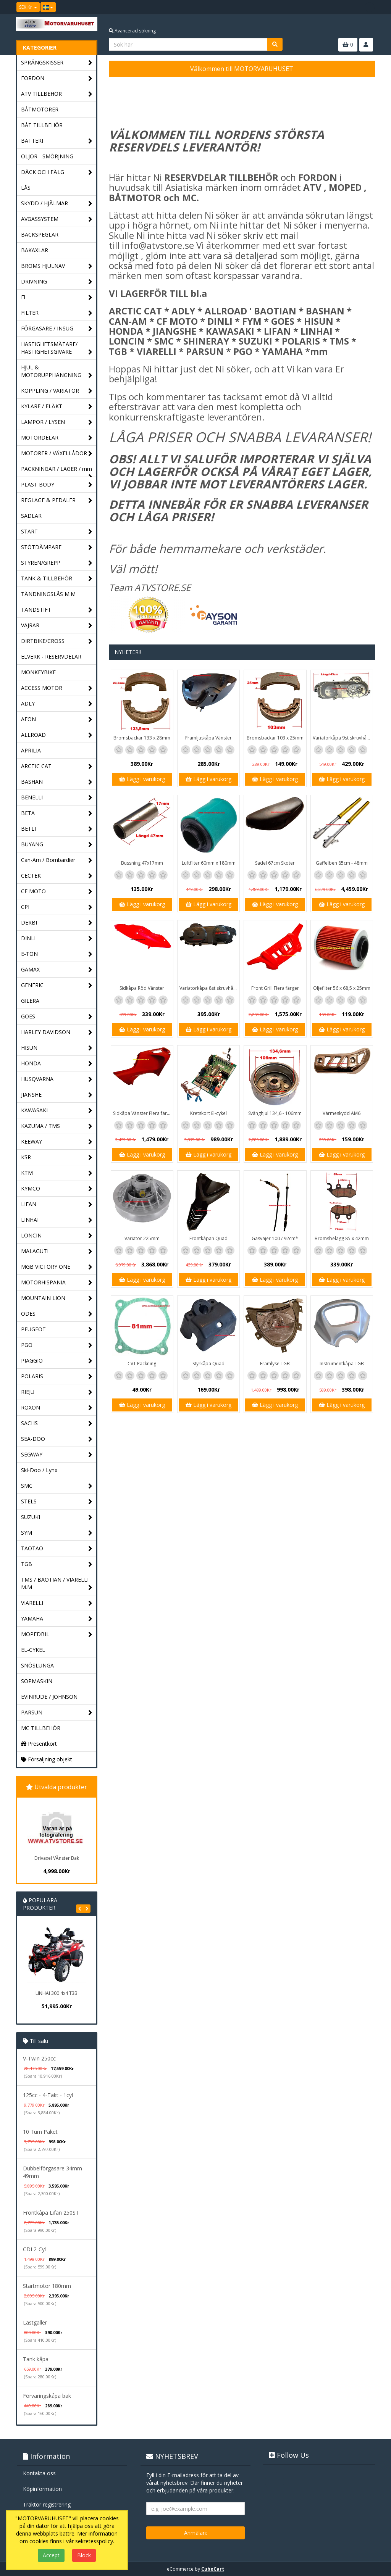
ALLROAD (56, 735)
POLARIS (56, 1377)
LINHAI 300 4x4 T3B (57, 1993)
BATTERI (56, 141)
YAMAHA (56, 1619)
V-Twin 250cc (39, 2058)
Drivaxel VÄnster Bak (56, 1858)
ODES (56, 1314)
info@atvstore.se (158, 245)
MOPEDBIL (56, 1634)
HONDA (56, 1064)
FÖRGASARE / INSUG (56, 329)
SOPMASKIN (36, 1681)
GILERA (30, 1000)
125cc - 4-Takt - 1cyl (48, 2095)
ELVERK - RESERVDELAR (51, 656)
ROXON (56, 1408)
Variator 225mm (142, 1238)
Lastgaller (35, 2322)
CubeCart (212, 2569)
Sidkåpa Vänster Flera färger (143, 1113)
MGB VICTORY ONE (56, 1267)
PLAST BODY (56, 485)
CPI (56, 907)
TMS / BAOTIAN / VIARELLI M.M (56, 1584)
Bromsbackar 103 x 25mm (275, 738)
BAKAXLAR (34, 250)
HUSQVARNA (56, 1079)
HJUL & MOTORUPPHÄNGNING (56, 371)
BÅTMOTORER (39, 109)
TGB (56, 1564)
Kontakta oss (39, 2473)
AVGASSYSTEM (56, 219)
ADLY (56, 704)
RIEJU (56, 1392)
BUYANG (56, 845)
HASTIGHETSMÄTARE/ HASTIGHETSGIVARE (56, 348)
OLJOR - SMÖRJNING (47, 156)
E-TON (56, 954)
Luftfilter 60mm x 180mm (209, 863)
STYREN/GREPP (56, 563)
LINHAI (56, 1220)
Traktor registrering (47, 2504)
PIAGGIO (56, 1361)
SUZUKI (56, 1517)
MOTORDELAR (56, 438)
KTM (56, 1173)
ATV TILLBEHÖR (56, 94)
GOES (56, 1017)
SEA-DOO (56, 1439)
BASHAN (56, 782)
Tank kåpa (35, 2359)
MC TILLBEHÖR (40, 1728)
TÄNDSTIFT (56, 610)
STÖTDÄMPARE (56, 547)
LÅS (26, 187)
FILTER (56, 313)
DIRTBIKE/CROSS (56, 641)
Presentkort (39, 1743)
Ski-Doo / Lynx (39, 1470)
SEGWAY (56, 1455)
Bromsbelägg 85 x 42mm (342, 1238)
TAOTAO (56, 1549)
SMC (56, 1486)
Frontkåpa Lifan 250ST (51, 2212)
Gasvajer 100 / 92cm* (275, 1238)
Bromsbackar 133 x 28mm (141, 738)
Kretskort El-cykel (208, 1113)
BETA (56, 813)
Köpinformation (42, 2488)
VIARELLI (56, 1603)
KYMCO (56, 1189)
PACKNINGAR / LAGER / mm (56, 471)
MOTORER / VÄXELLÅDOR (56, 453)
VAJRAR (56, 626)
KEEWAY (56, 1142)
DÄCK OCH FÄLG (56, 172)
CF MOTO (56, 892)
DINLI (56, 938)
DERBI (56, 923)
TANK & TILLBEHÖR (56, 579)
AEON (56, 719)
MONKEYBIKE (38, 672)
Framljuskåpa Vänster (208, 738)
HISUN (56, 1048)
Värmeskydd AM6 (341, 1113)
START (56, 532)
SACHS (56, 1423)
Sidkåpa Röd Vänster (142, 988)
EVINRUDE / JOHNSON (49, 1696)
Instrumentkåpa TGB (342, 1363)
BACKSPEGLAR (39, 234)
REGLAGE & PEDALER (56, 500)
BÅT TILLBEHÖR (42, 125)
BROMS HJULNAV (56, 266)
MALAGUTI (56, 1251)
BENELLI (56, 798)
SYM (56, 1533)
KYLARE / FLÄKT (56, 407)
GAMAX (56, 970)
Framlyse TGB (275, 1363)
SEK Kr (28, 7)
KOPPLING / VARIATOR (56, 391)
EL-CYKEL (33, 1649)
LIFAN (56, 1204)
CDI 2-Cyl (34, 2249)
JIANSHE (56, 1095)
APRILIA (31, 750)
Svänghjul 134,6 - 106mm (275, 1113)
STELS (56, 1502)
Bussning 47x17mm (142, 863)
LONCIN (56, 1236)
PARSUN (56, 1713)
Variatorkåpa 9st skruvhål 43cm (343, 738)
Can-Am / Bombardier (56, 860)
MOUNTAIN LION (56, 1298)
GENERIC (56, 985)
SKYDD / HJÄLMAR (56, 204)
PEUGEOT (56, 1330)
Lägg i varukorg (142, 779)
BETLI (56, 829)
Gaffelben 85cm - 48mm (342, 863)
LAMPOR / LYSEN (56, 422)
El (56, 297)
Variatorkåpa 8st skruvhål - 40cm (209, 988)
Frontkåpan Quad (208, 1238)
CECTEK (56, 876)
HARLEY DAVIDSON (56, 1032)
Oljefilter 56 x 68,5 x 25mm (341, 988)
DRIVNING (56, 282)
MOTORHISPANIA (56, 1283)
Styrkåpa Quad (208, 1363)
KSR (56, 1157)
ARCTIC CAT (56, 766)
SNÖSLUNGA (37, 1665)
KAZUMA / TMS (56, 1126)
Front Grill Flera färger (275, 988)
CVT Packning (142, 1363)
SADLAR (31, 515)
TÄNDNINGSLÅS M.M (48, 594)
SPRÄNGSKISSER (56, 63)
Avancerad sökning (132, 30)
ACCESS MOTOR (56, 688)
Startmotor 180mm (47, 2285)
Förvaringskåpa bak (47, 2395)
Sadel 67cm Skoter (275, 863)
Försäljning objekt (46, 1759)
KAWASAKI (56, 1111)
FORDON (56, 78)
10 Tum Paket (40, 2131)
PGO (56, 1345)
